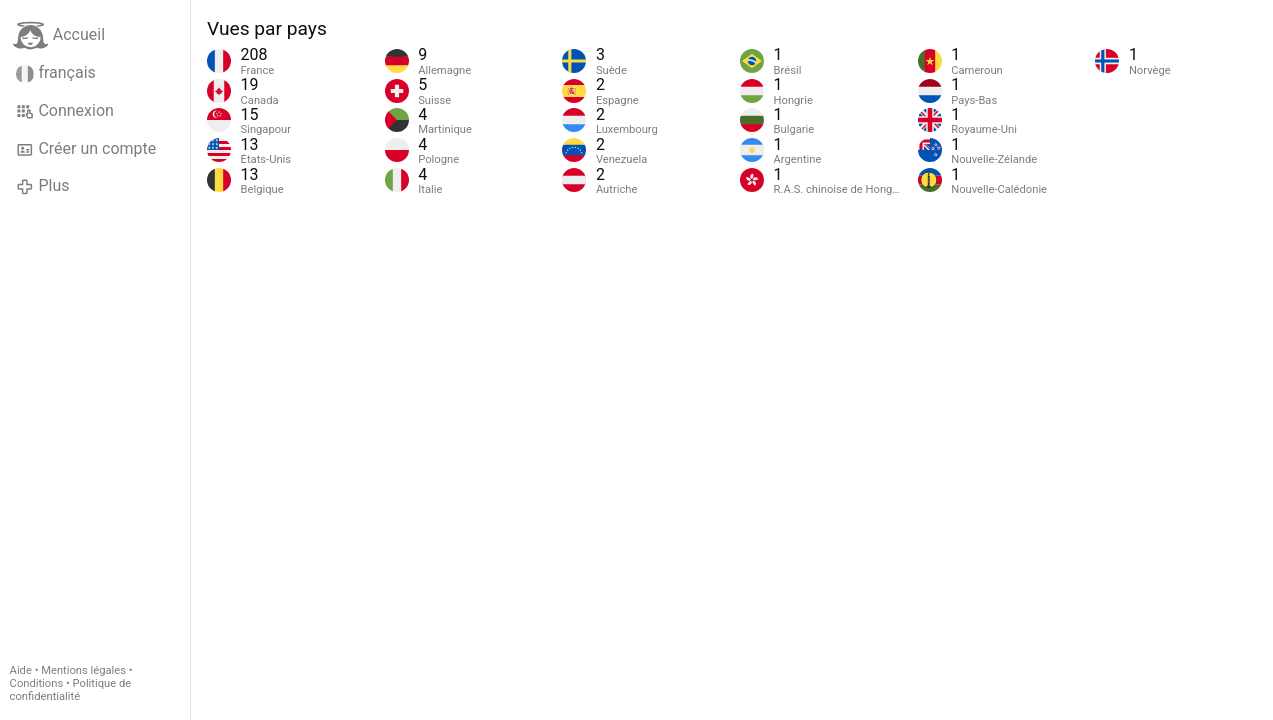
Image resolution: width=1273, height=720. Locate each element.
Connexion (65, 111)
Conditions (37, 683)
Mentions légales (83, 670)
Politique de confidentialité (71, 690)
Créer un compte (86, 149)
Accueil (59, 35)
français (56, 73)
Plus (42, 186)
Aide (21, 670)
